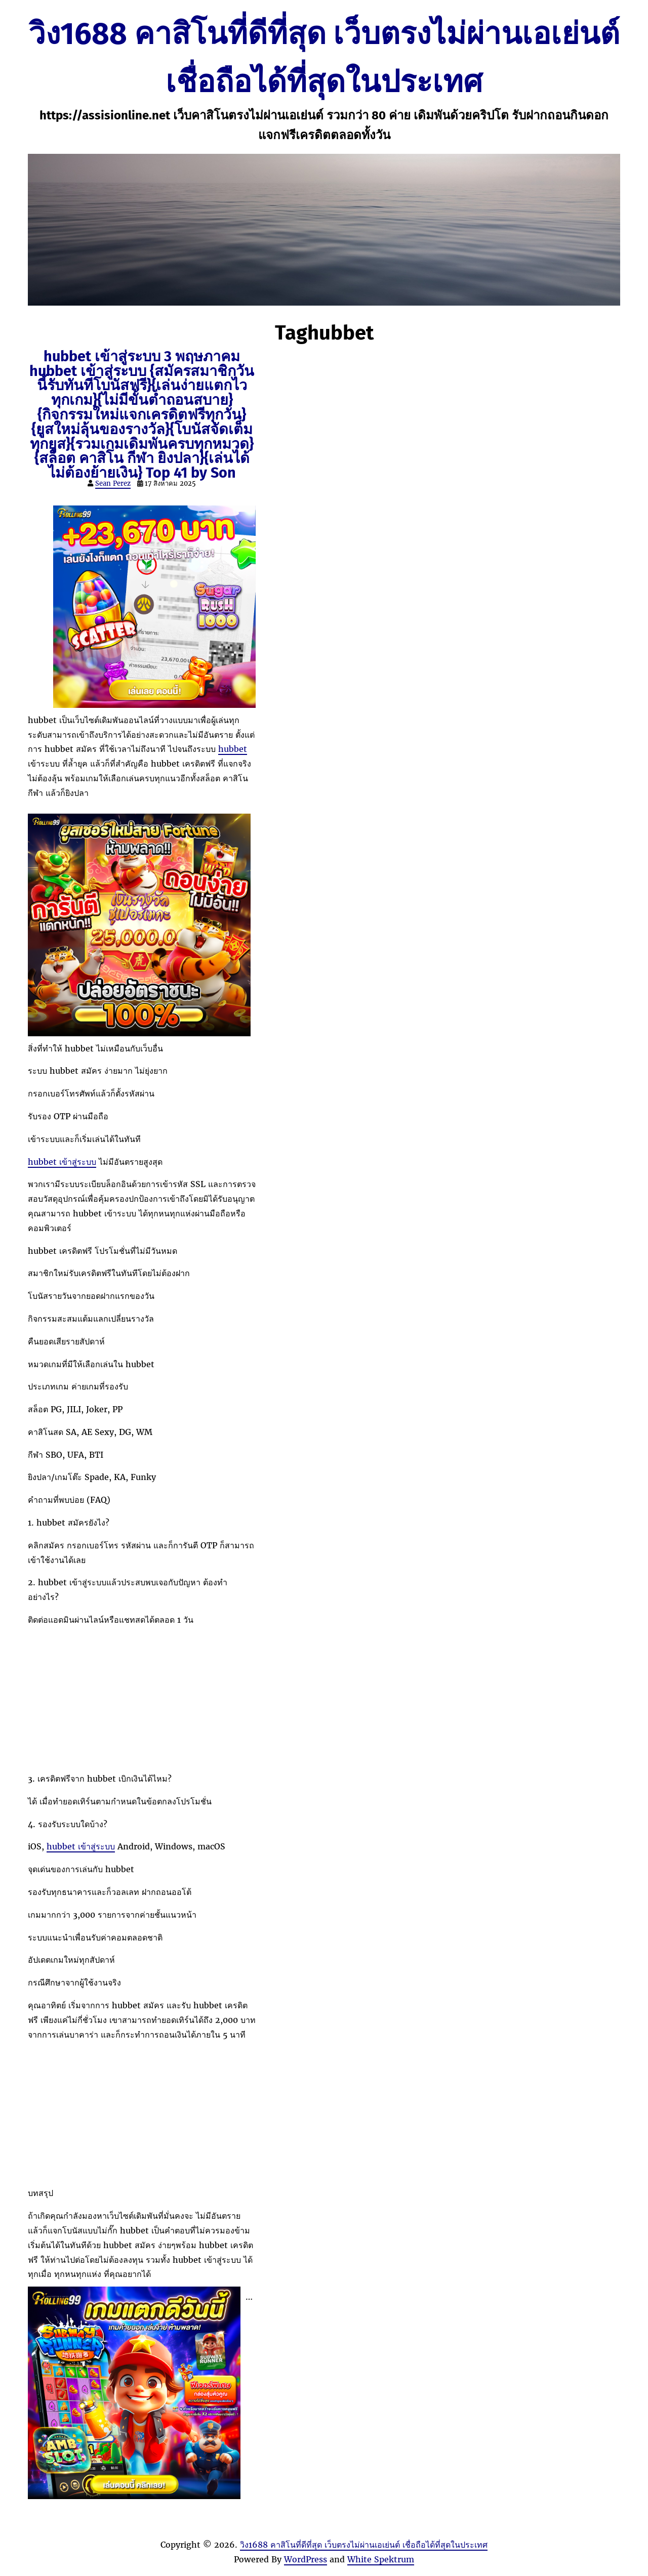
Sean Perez (113, 483)
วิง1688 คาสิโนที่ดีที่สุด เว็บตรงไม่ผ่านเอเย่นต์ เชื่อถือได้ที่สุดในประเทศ (364, 2545)
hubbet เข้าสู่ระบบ (62, 1162)
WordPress (305, 2559)
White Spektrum (380, 2559)
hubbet (232, 749)
